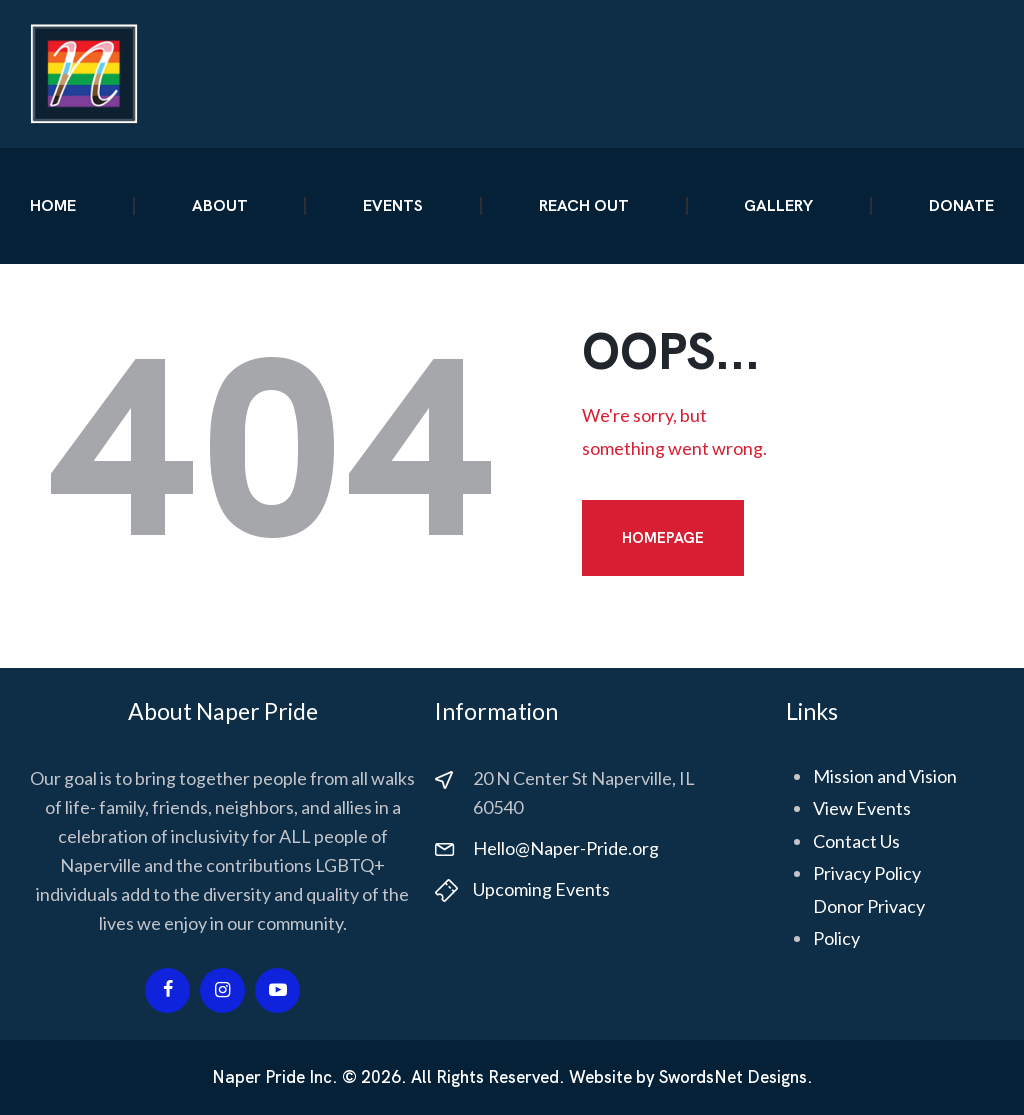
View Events (862, 808)
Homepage (663, 538)
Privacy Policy (867, 873)
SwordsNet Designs (733, 1077)
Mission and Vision (885, 776)
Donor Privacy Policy (869, 922)
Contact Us (856, 841)
